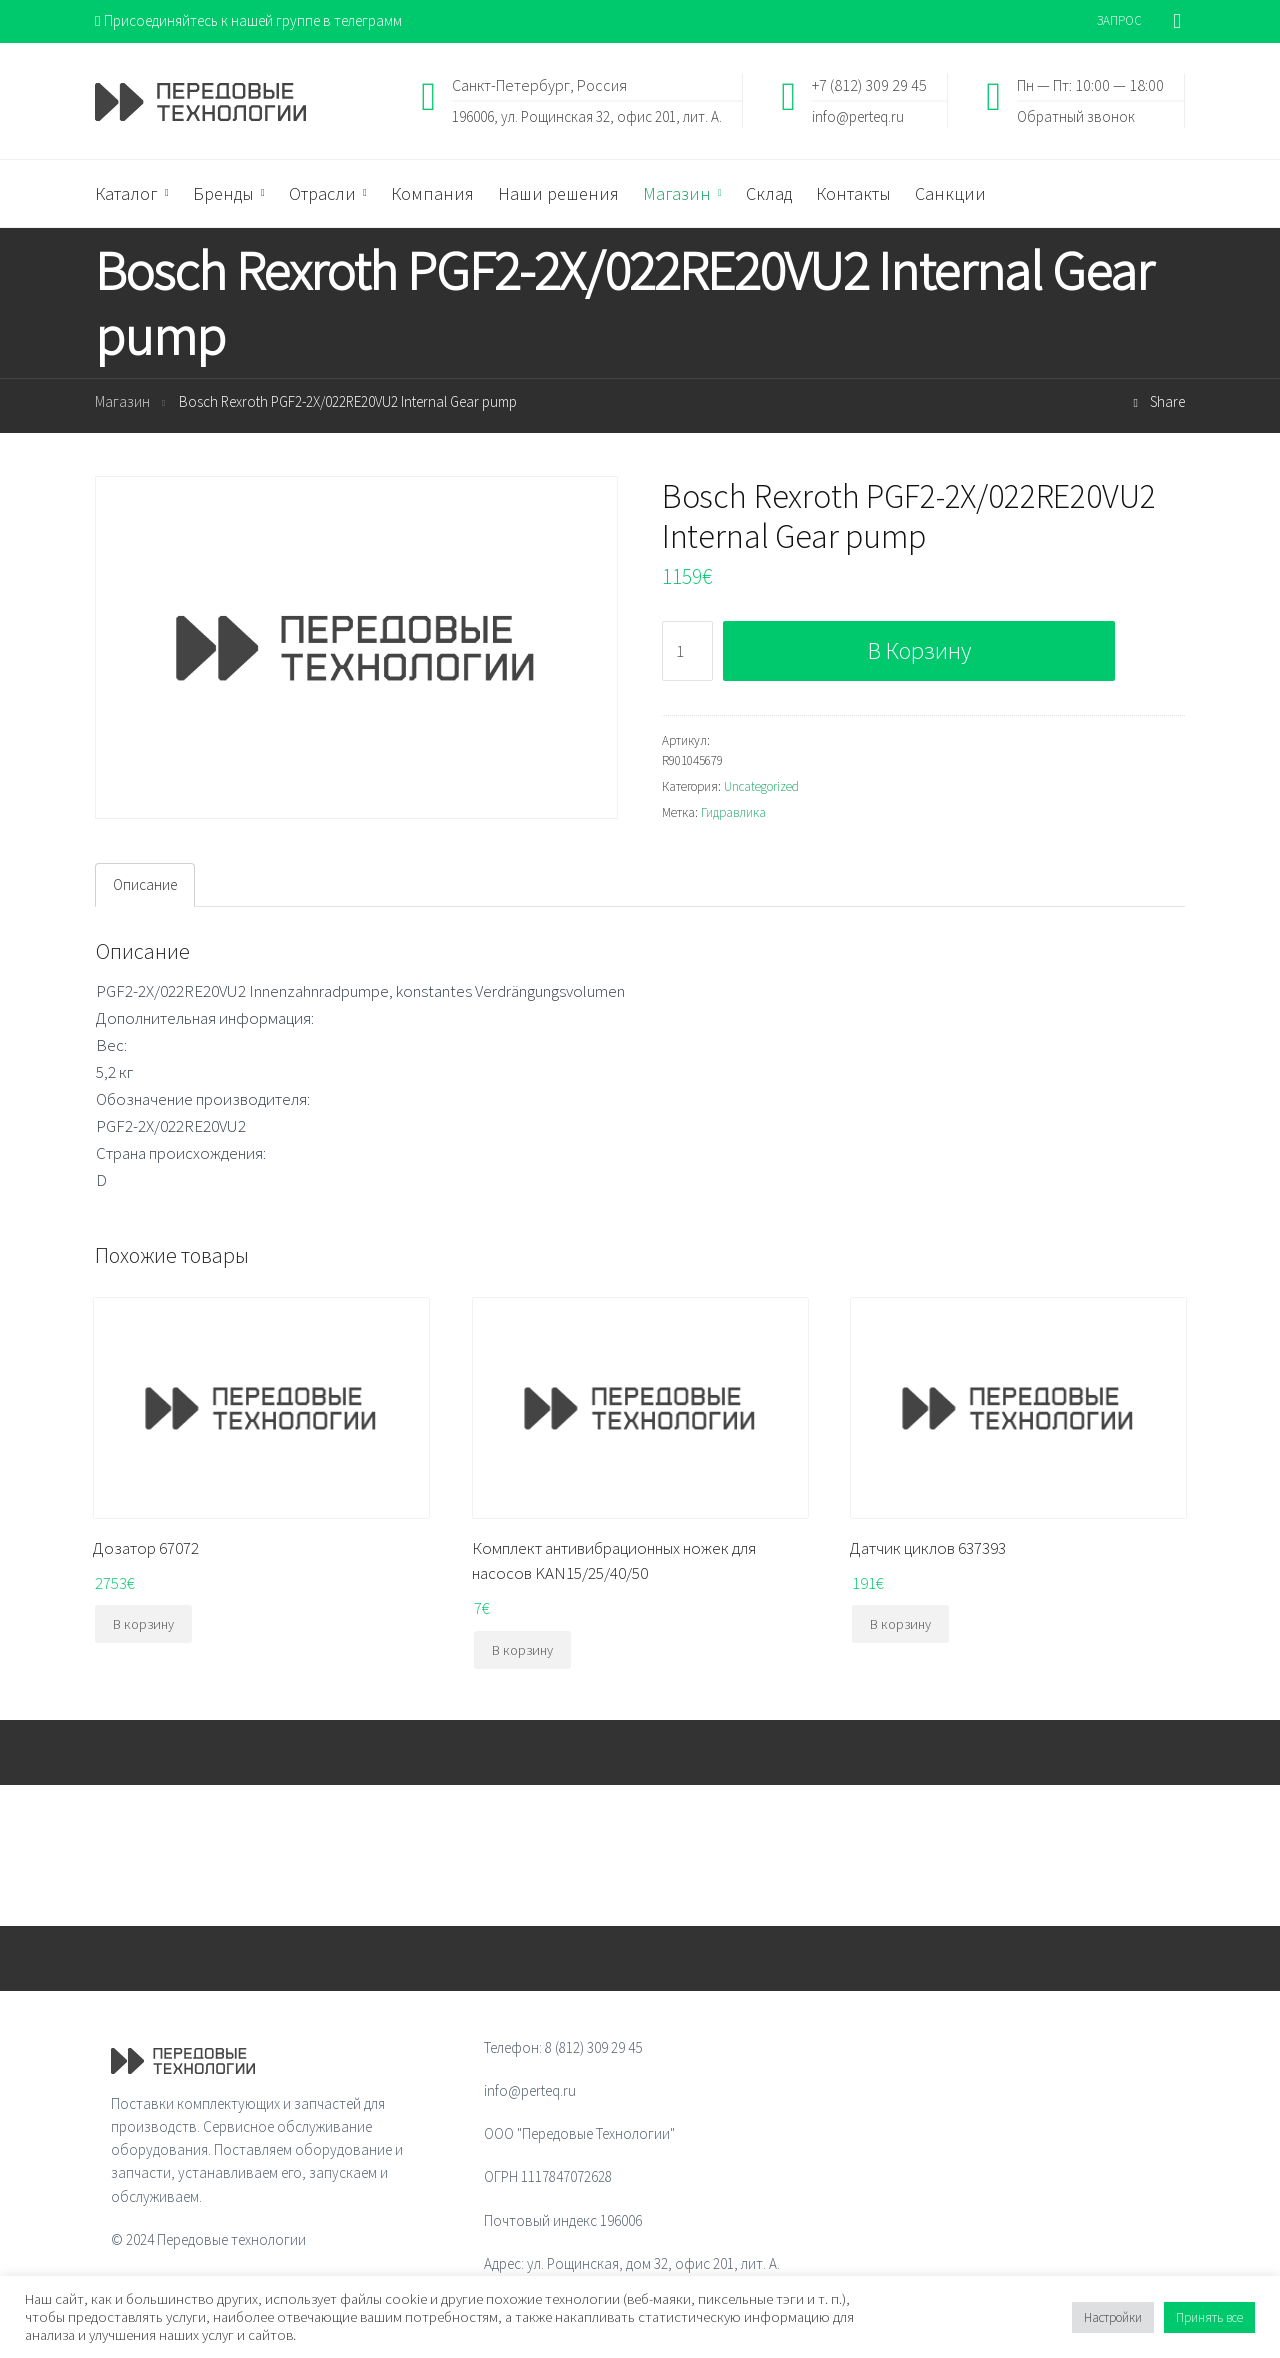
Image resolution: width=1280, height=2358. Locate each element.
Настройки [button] (1113, 2317)
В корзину (919, 650)
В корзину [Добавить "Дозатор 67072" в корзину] (143, 1624)
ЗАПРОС (1119, 20)
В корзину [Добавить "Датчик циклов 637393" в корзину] (900, 1624)
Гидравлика (733, 812)
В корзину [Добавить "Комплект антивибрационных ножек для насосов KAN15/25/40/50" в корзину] (522, 1650)
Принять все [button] (1209, 2317)
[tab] (145, 885)
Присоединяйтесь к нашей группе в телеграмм (248, 20)
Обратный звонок (1076, 115)
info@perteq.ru (858, 115)
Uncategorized (761, 786)
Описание (145, 884)
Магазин (122, 401)
